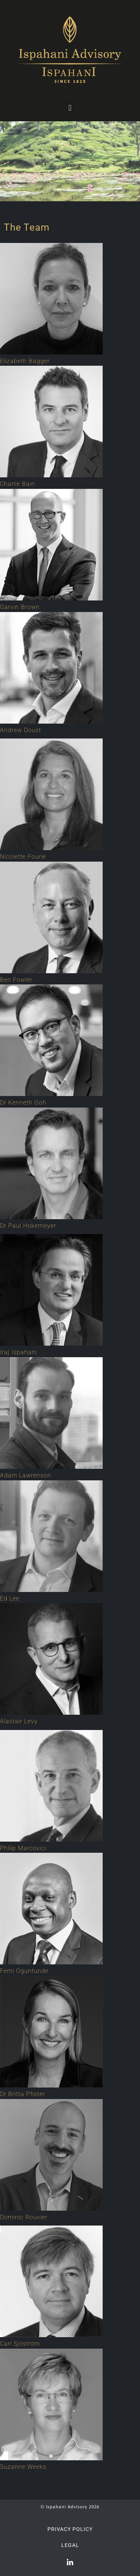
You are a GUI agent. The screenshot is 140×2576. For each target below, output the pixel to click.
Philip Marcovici (23, 1848)
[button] (70, 108)
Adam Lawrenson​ (25, 1475)
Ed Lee (9, 1598)
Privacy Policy (70, 2529)
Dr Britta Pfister (22, 2094)
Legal (70, 2545)
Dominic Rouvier (23, 2217)
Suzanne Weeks (23, 2466)
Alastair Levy (19, 1721)
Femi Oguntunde (24, 1970)
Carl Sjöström (20, 2343)
